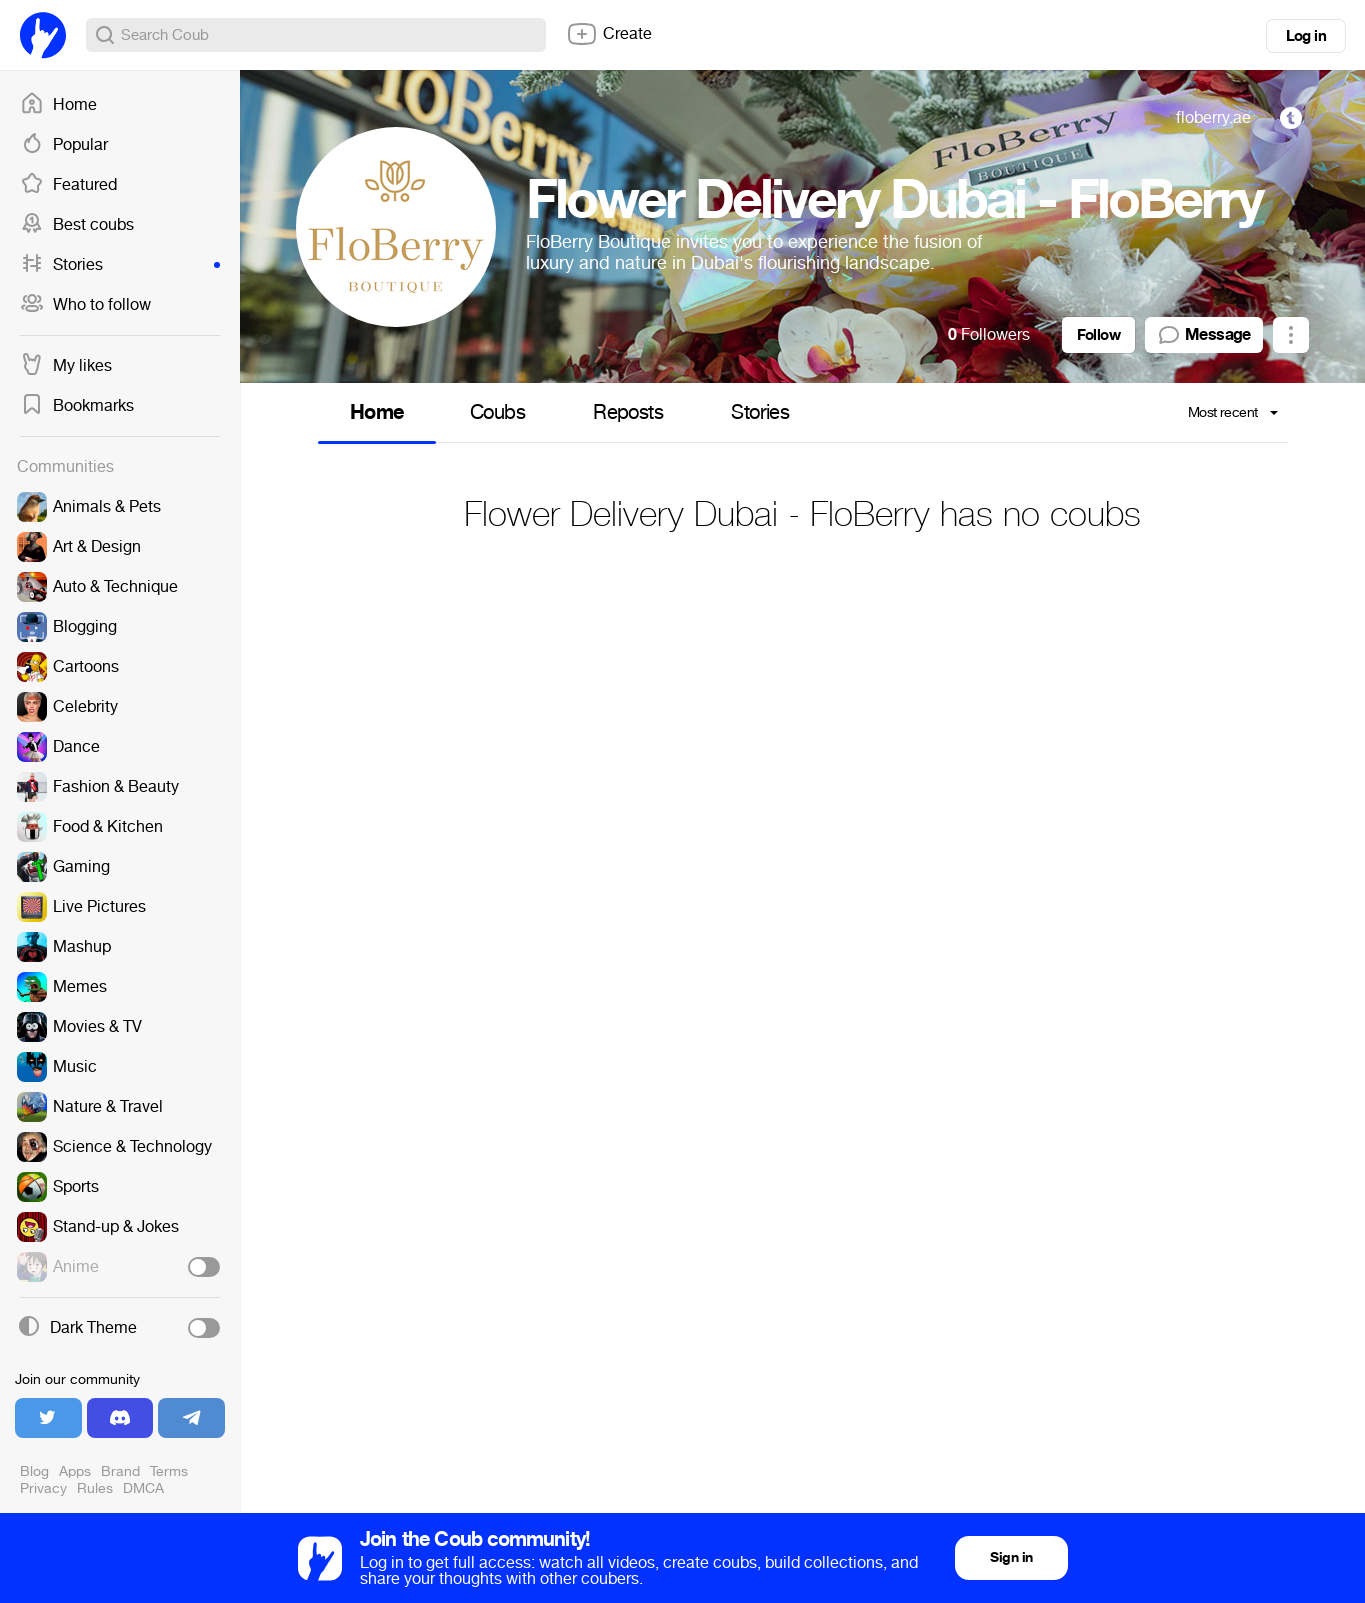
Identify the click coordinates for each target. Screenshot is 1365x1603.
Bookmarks (77, 406)
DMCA (143, 1488)
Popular (64, 145)
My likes (66, 366)
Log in (1306, 36)
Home (58, 105)
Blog (34, 1471)
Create (609, 34)
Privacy (43, 1488)
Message (1204, 335)
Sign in (1011, 1557)
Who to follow (85, 305)
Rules (95, 1488)
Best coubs (77, 225)
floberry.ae (1213, 117)
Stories (120, 265)
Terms (169, 1471)
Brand (120, 1471)
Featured (68, 185)
